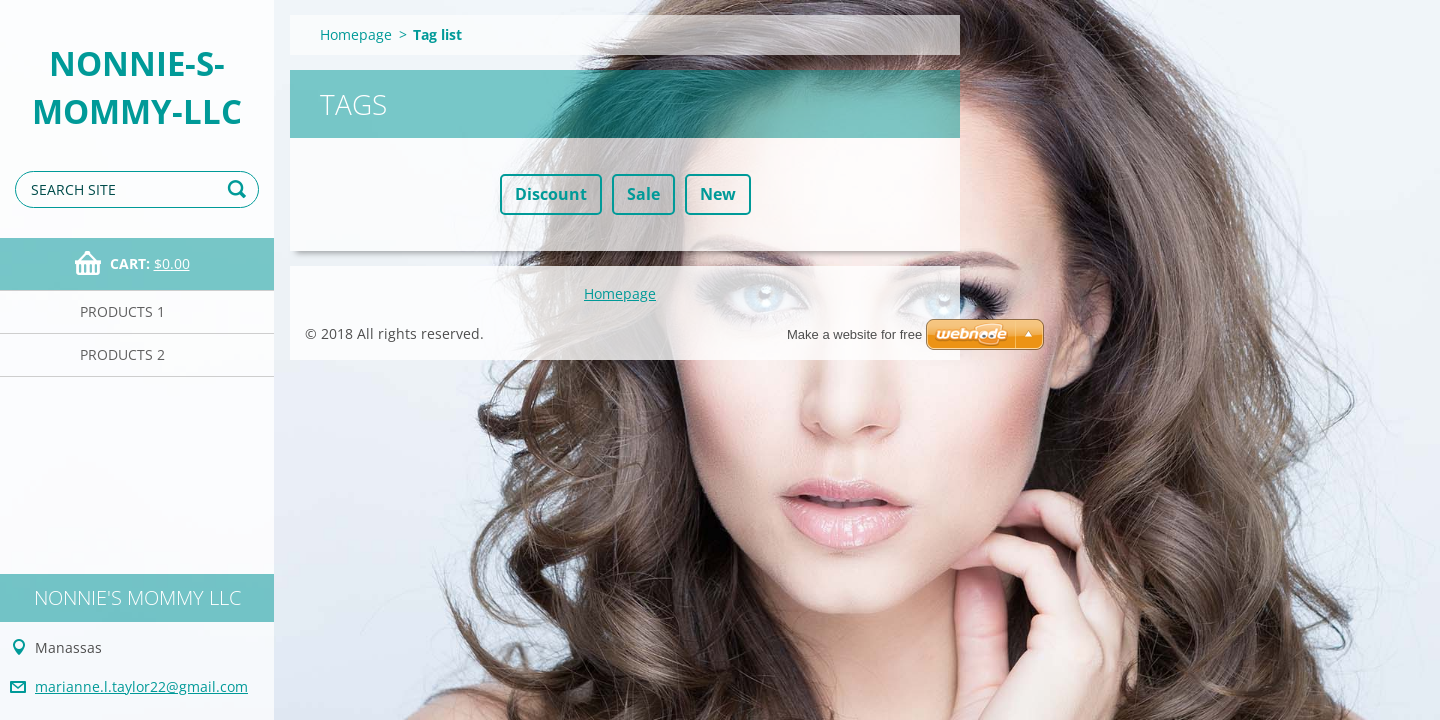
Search (240, 189)
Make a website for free (854, 334)
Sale (643, 194)
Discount (551, 194)
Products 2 (122, 354)
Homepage (356, 34)
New (718, 194)
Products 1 (122, 311)
